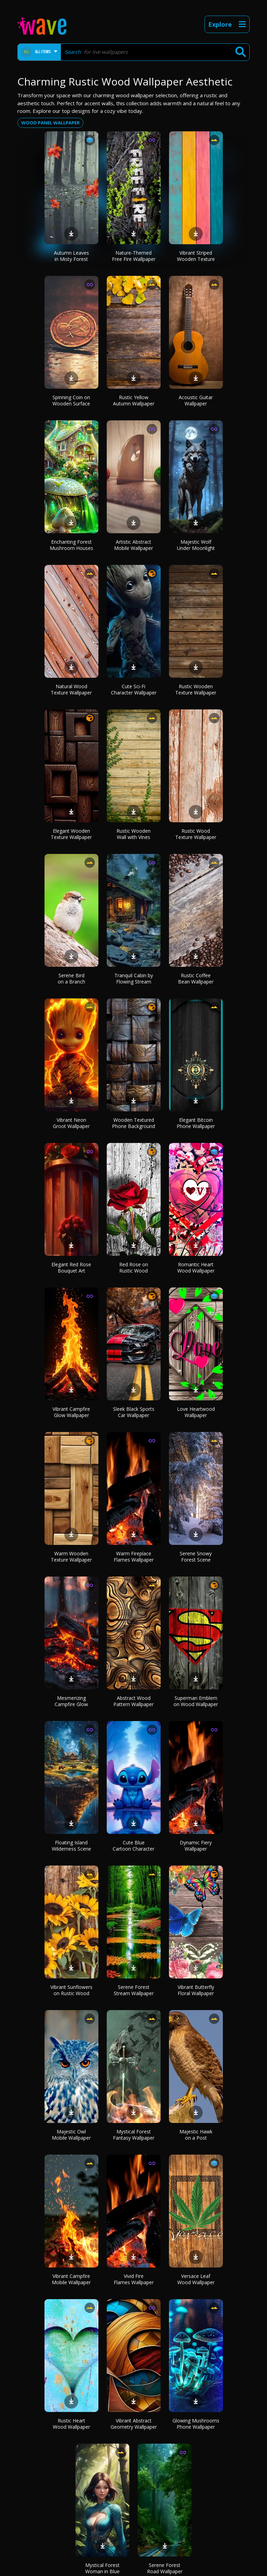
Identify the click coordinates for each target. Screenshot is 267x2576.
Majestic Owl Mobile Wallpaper (71, 2134)
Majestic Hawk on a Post (195, 2134)
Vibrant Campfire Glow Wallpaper (71, 1412)
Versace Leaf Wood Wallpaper (196, 2279)
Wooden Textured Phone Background (133, 1123)
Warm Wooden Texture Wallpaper (71, 1556)
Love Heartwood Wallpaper (196, 1412)
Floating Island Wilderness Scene (71, 1845)
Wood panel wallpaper (50, 123)
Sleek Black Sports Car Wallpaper (133, 1412)
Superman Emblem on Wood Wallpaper (195, 1701)
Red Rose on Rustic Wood (133, 1267)
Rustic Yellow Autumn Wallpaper (133, 400)
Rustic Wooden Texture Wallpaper (195, 689)
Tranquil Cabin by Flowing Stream (133, 978)
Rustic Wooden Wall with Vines (133, 834)
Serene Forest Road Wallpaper (165, 2568)
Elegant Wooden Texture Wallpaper (71, 834)
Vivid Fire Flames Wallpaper (134, 2279)
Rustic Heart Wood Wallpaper (71, 2423)
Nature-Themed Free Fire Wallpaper (133, 255)
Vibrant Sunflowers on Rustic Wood (71, 1990)
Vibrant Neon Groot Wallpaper (71, 1123)
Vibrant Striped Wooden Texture (196, 255)
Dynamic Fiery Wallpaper (196, 1845)
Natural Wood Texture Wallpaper (71, 689)
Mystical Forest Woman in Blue (102, 2568)
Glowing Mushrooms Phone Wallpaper (195, 2423)
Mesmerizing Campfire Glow (71, 1701)
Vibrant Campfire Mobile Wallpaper (71, 2279)
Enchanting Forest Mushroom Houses (71, 544)
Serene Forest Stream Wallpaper (134, 1990)
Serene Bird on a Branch (71, 978)
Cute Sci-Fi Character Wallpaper (133, 689)
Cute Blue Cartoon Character (133, 1845)
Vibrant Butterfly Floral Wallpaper (196, 1990)
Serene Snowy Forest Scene (196, 1556)
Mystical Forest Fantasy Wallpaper (133, 2134)
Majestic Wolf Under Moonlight (196, 544)
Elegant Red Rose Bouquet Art (71, 1267)
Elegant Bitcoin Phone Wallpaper (196, 1123)
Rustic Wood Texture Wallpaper (195, 834)
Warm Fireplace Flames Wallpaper (134, 1556)
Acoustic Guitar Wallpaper (196, 400)
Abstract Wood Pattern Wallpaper (133, 1701)
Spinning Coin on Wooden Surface (71, 400)
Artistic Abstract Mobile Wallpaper (133, 544)
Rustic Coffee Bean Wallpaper (195, 978)
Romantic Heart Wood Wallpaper (196, 1267)
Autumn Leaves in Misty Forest (71, 255)
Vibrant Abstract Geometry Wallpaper (134, 2423)
